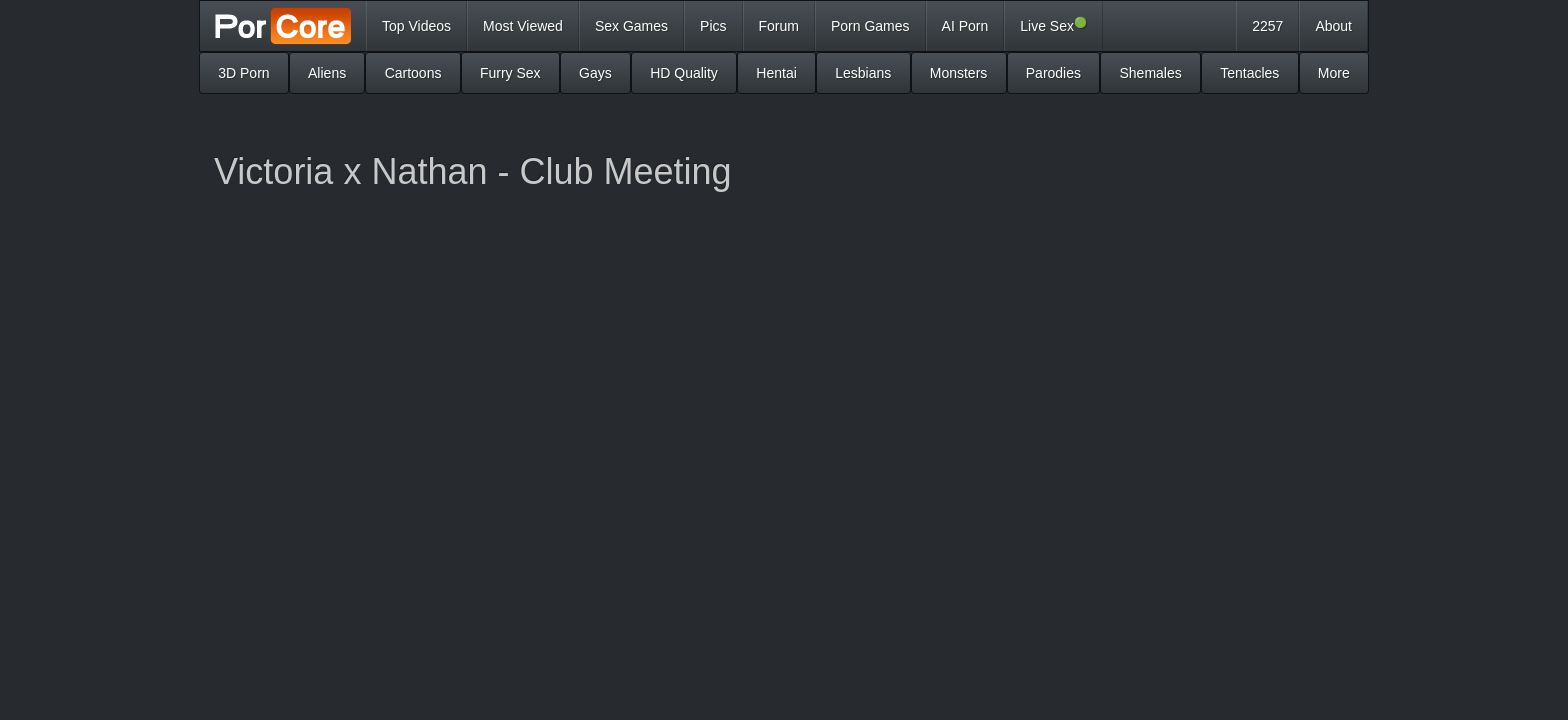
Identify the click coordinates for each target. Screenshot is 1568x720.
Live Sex (1053, 25)
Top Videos (416, 26)
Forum (779, 26)
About (1333, 26)
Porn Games (870, 26)
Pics (713, 26)
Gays (595, 73)
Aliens (327, 73)
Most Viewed (523, 26)
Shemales (1150, 73)
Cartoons (413, 73)
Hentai (776, 73)
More (1334, 73)
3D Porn (243, 73)
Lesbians (863, 73)
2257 (1267, 26)
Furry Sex (510, 73)
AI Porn (965, 26)
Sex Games (631, 26)
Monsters (959, 73)
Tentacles (1249, 73)
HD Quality (684, 73)
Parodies (1053, 73)
